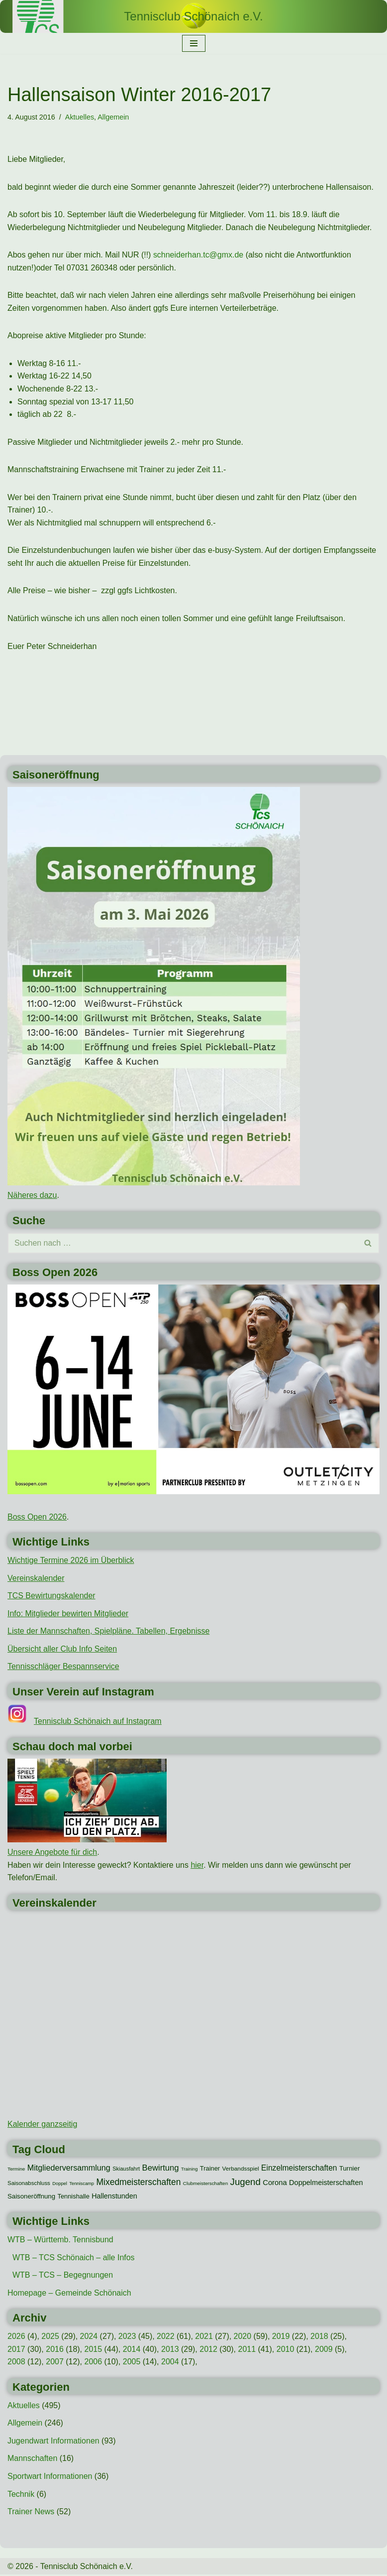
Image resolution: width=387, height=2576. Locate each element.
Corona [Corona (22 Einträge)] (275, 2184)
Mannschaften (32, 2459)
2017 (16, 2350)
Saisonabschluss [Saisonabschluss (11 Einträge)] (28, 2185)
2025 (50, 2337)
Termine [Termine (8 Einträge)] (16, 2170)
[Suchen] (182, 1243)
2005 (132, 2363)
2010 (286, 2350)
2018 (320, 2337)
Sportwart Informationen (50, 2477)
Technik (20, 2495)
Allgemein (113, 117)
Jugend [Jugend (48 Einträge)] (245, 2183)
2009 (324, 2350)
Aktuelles (79, 117)
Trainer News (31, 2513)
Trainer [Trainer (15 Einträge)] (210, 2169)
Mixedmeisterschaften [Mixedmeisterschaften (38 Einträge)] (139, 2184)
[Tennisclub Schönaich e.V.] (193, 16)
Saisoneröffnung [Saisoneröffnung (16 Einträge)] (31, 2197)
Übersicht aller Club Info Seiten (62, 1650)
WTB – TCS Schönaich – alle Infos (73, 2258)
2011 (247, 2350)
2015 (93, 2350)
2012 (209, 2350)
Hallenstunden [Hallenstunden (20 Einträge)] (114, 2197)
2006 (93, 2363)
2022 (166, 2337)
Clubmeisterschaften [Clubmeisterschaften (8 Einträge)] (205, 2185)
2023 (127, 2337)
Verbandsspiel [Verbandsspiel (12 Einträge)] (240, 2169)
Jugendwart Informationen (53, 2442)
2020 (243, 2337)
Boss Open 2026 (37, 1517)
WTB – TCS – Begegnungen (62, 2276)
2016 (55, 2350)
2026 (16, 2337)
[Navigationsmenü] (193, 43)
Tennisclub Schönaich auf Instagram (98, 1722)
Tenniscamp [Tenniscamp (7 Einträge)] (81, 2185)
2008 (16, 2363)
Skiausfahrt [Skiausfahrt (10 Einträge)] (126, 2170)
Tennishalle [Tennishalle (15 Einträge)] (74, 2197)
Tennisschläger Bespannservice (63, 1667)
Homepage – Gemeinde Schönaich (69, 2294)
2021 (204, 2337)
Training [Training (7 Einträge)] (189, 2170)
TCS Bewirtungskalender (51, 1596)
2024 (89, 2337)
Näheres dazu (32, 1195)
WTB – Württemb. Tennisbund (60, 2240)
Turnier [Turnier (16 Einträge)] (349, 2169)
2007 (55, 2363)
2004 (171, 2363)
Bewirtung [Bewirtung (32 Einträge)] (160, 2169)
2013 (171, 2350)
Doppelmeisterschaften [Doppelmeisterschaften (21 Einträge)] (326, 2184)
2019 (281, 2337)
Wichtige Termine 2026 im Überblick (70, 1561)
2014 (132, 2350)
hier (197, 1866)
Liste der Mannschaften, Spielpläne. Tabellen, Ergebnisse (108, 1632)
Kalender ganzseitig (42, 2125)
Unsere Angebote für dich (52, 1853)
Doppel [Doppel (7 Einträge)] (59, 2185)
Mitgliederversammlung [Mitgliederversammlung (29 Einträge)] (68, 2168)
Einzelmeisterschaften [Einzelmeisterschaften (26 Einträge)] (299, 2169)
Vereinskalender (36, 1578)
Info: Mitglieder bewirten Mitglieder (68, 1614)
